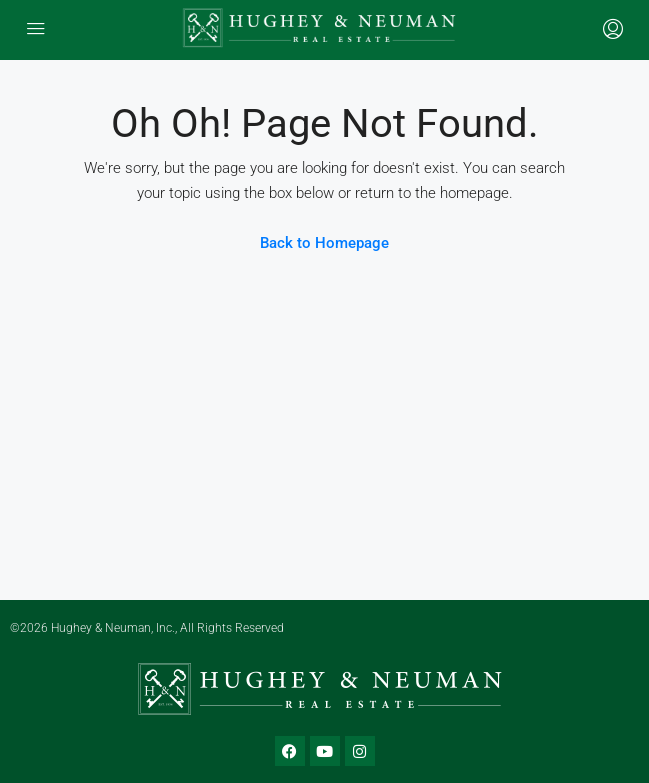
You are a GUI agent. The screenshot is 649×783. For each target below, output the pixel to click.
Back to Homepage (324, 243)
